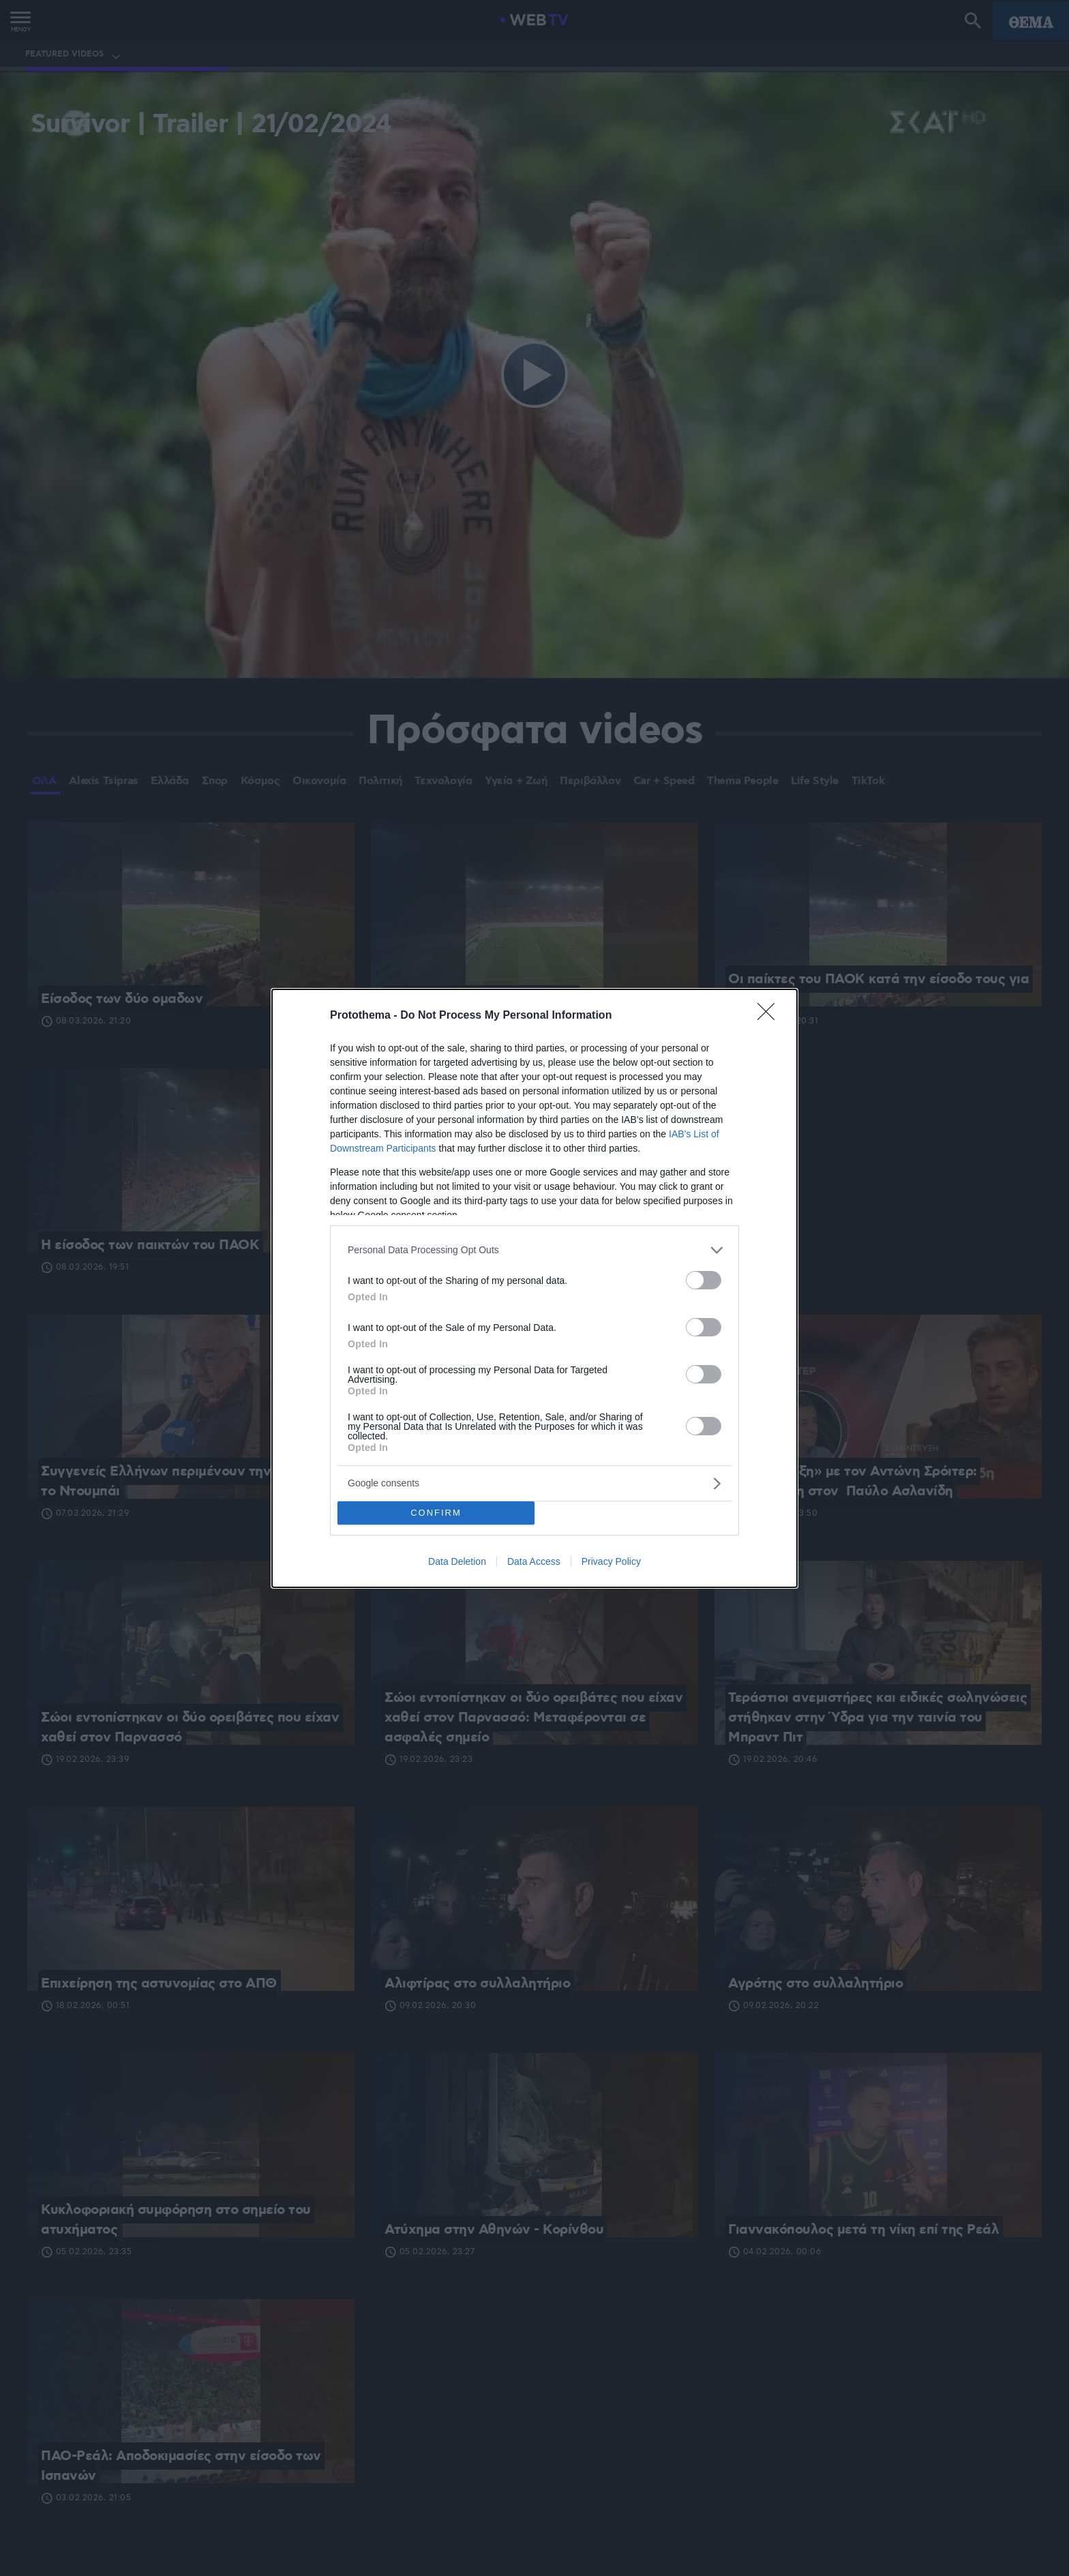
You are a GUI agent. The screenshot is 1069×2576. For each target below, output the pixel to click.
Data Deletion (457, 1561)
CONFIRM (436, 1513)
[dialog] (534, 1288)
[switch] (703, 1280)
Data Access (533, 1561)
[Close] (770, 1016)
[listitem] (534, 1250)
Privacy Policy (611, 1561)
